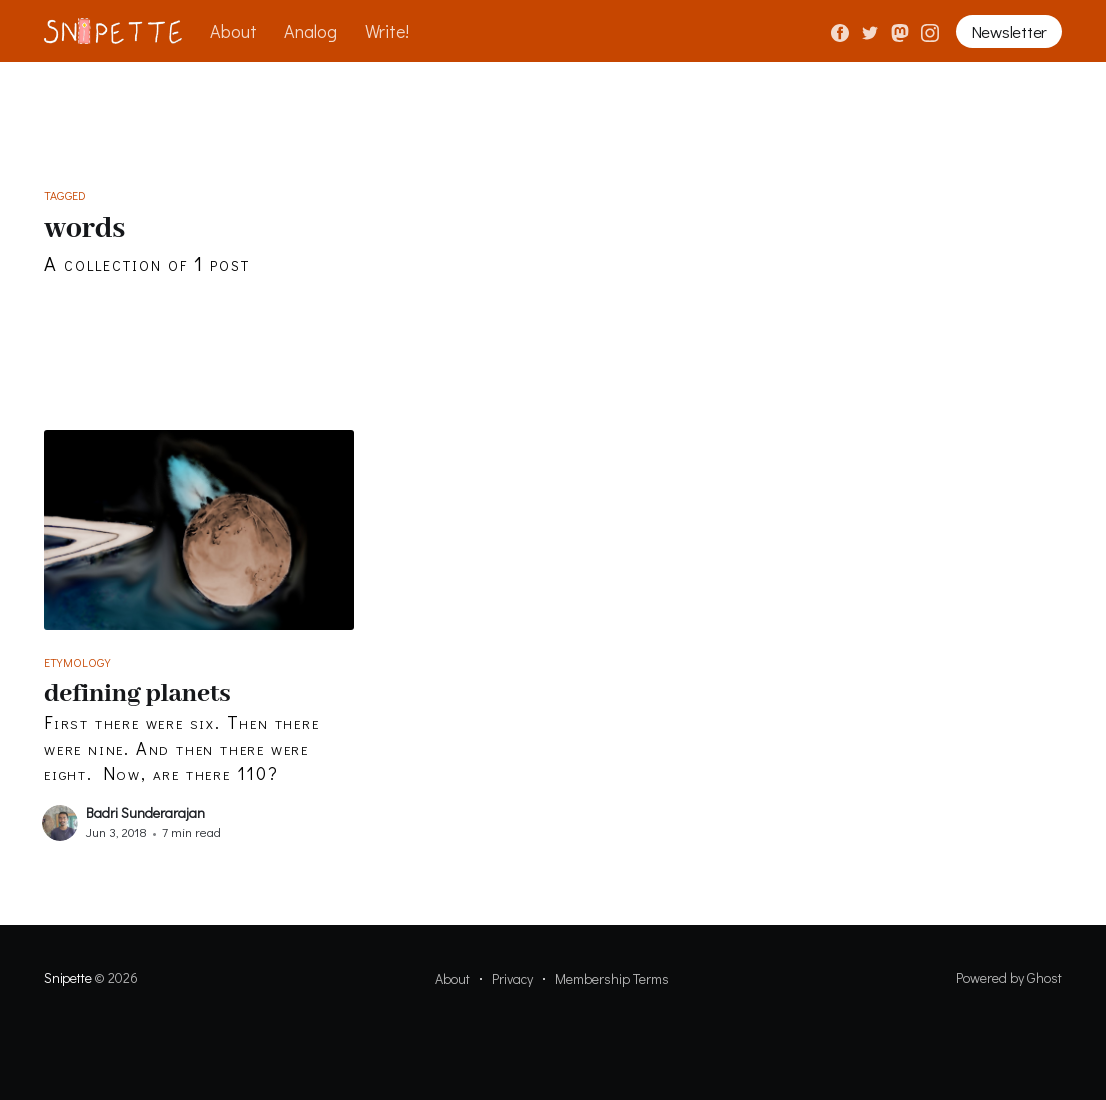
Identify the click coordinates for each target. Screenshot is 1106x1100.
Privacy (512, 978)
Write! (387, 31)
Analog (310, 31)
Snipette (67, 977)
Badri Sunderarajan (145, 812)
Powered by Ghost (1009, 977)
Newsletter (1009, 31)
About (233, 31)
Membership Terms (612, 978)
